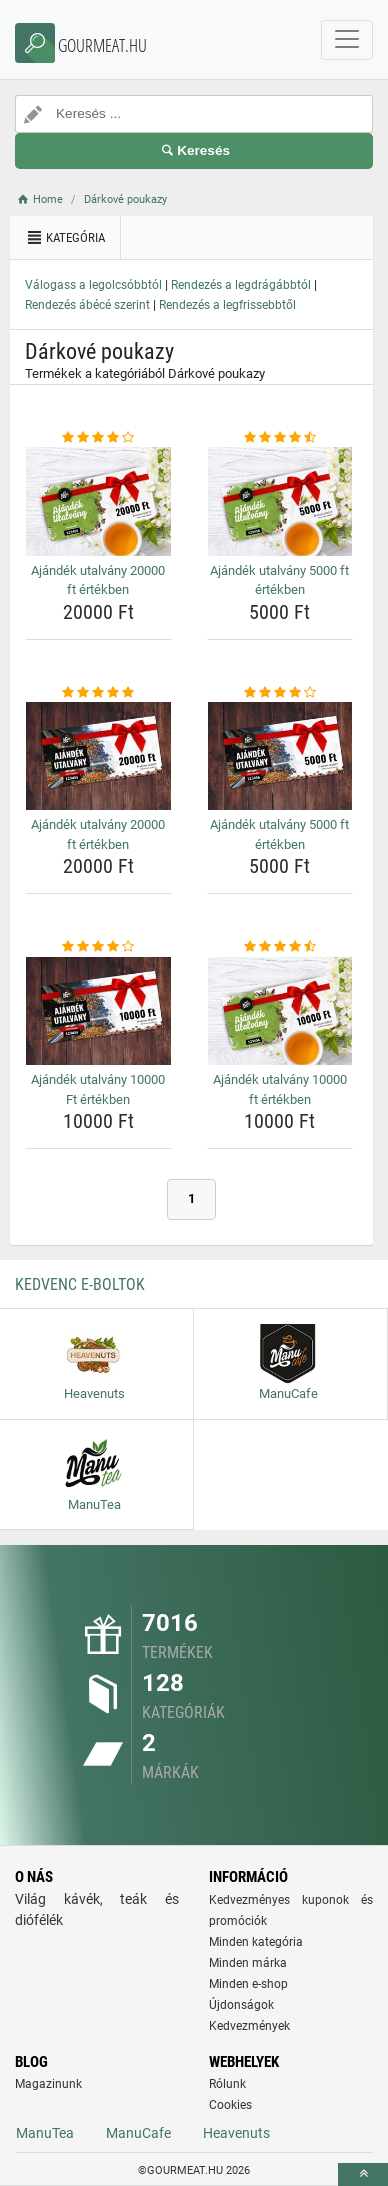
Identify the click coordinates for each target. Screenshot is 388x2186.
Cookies (230, 2105)
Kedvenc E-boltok (80, 1284)
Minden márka (248, 1963)
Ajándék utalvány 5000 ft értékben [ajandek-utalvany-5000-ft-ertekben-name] (279, 580)
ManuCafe (138, 2133)
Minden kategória (256, 1942)
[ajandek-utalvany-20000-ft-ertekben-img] (98, 501)
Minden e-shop (248, 1984)
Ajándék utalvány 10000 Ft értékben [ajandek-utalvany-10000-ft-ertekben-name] (98, 1089)
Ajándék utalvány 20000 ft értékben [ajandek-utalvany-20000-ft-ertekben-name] (98, 580)
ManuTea (45, 2133)
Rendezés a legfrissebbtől (227, 305)
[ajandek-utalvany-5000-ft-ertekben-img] (280, 501)
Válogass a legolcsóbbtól (93, 285)
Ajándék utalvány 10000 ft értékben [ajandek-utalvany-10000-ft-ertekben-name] (280, 1089)
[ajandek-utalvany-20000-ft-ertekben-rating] (98, 438)
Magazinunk (48, 2084)
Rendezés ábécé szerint (87, 305)
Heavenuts (236, 2133)
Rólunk (227, 2084)
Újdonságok (241, 2005)
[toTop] (363, 2174)
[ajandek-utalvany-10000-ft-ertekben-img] (98, 1011)
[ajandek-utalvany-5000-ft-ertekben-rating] (280, 438)
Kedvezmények (249, 2026)
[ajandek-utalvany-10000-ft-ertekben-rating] (98, 947)
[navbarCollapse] (347, 40)
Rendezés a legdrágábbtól (241, 285)
